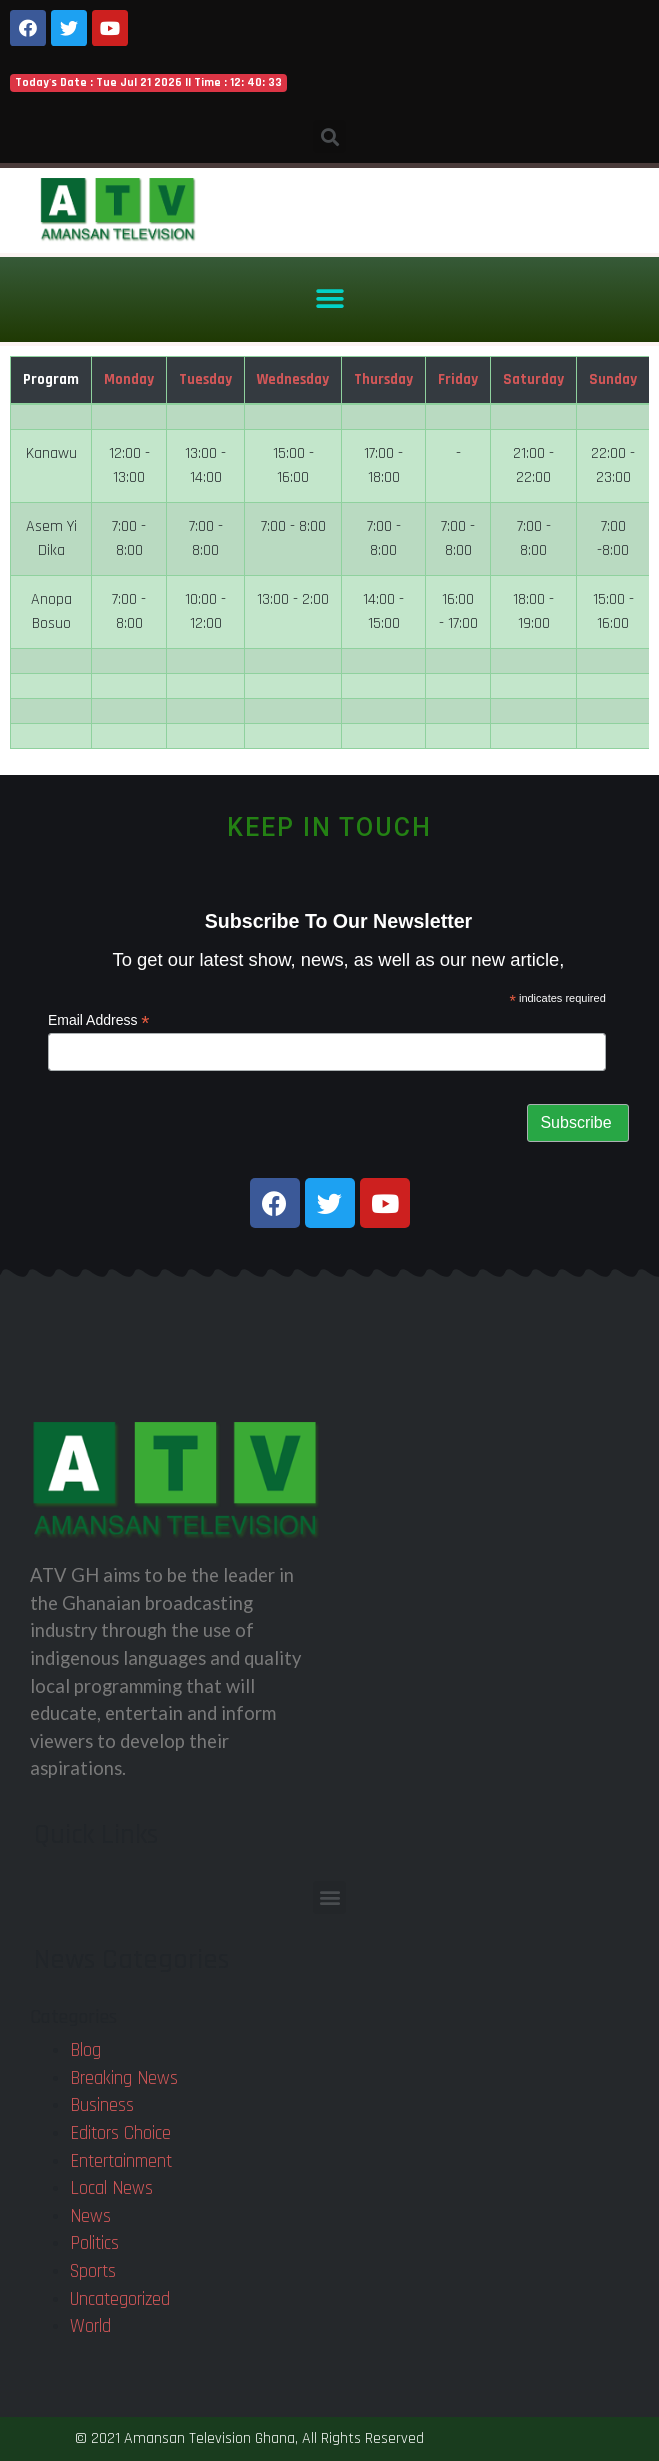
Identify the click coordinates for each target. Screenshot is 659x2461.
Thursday (383, 379)
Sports (93, 2271)
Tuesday (205, 379)
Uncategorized (120, 2299)
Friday (458, 379)
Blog (85, 2050)
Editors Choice (120, 2133)
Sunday (613, 379)
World (90, 2326)
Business (102, 2105)
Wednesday (293, 379)
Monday (129, 379)
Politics (94, 2243)
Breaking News (124, 2078)
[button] (329, 299)
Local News (111, 2188)
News (90, 2216)
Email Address (99, 1020)
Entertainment (121, 2161)
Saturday (533, 379)
